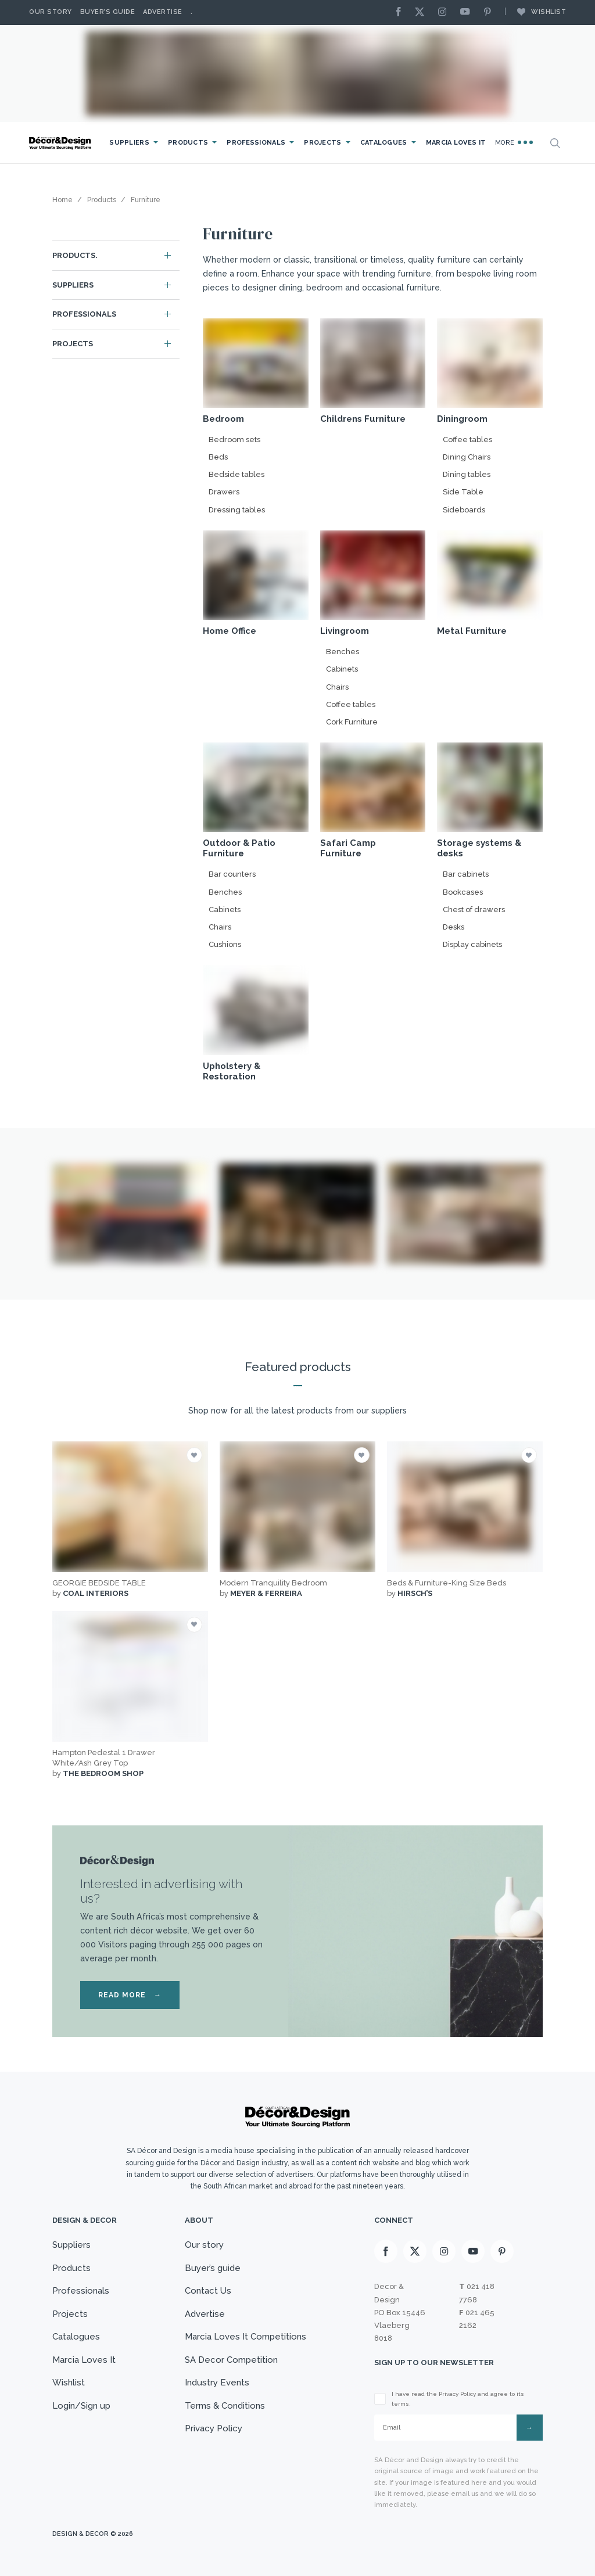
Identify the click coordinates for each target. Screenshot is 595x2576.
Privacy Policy (213, 2428)
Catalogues (383, 142)
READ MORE (130, 1995)
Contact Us (208, 2291)
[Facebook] (401, 12)
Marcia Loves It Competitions (245, 2336)
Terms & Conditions (225, 2406)
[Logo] (61, 143)
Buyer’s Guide (107, 12)
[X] (422, 12)
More (514, 142)
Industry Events (217, 2382)
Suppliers (129, 142)
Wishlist (536, 12)
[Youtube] (467, 12)
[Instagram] (445, 12)
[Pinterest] (490, 12)
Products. (75, 255)
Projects (322, 142)
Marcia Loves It (456, 142)
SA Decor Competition (231, 2360)
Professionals (256, 142)
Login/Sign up (81, 2406)
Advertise (162, 12)
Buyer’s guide (213, 2268)
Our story (50, 12)
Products (188, 142)
